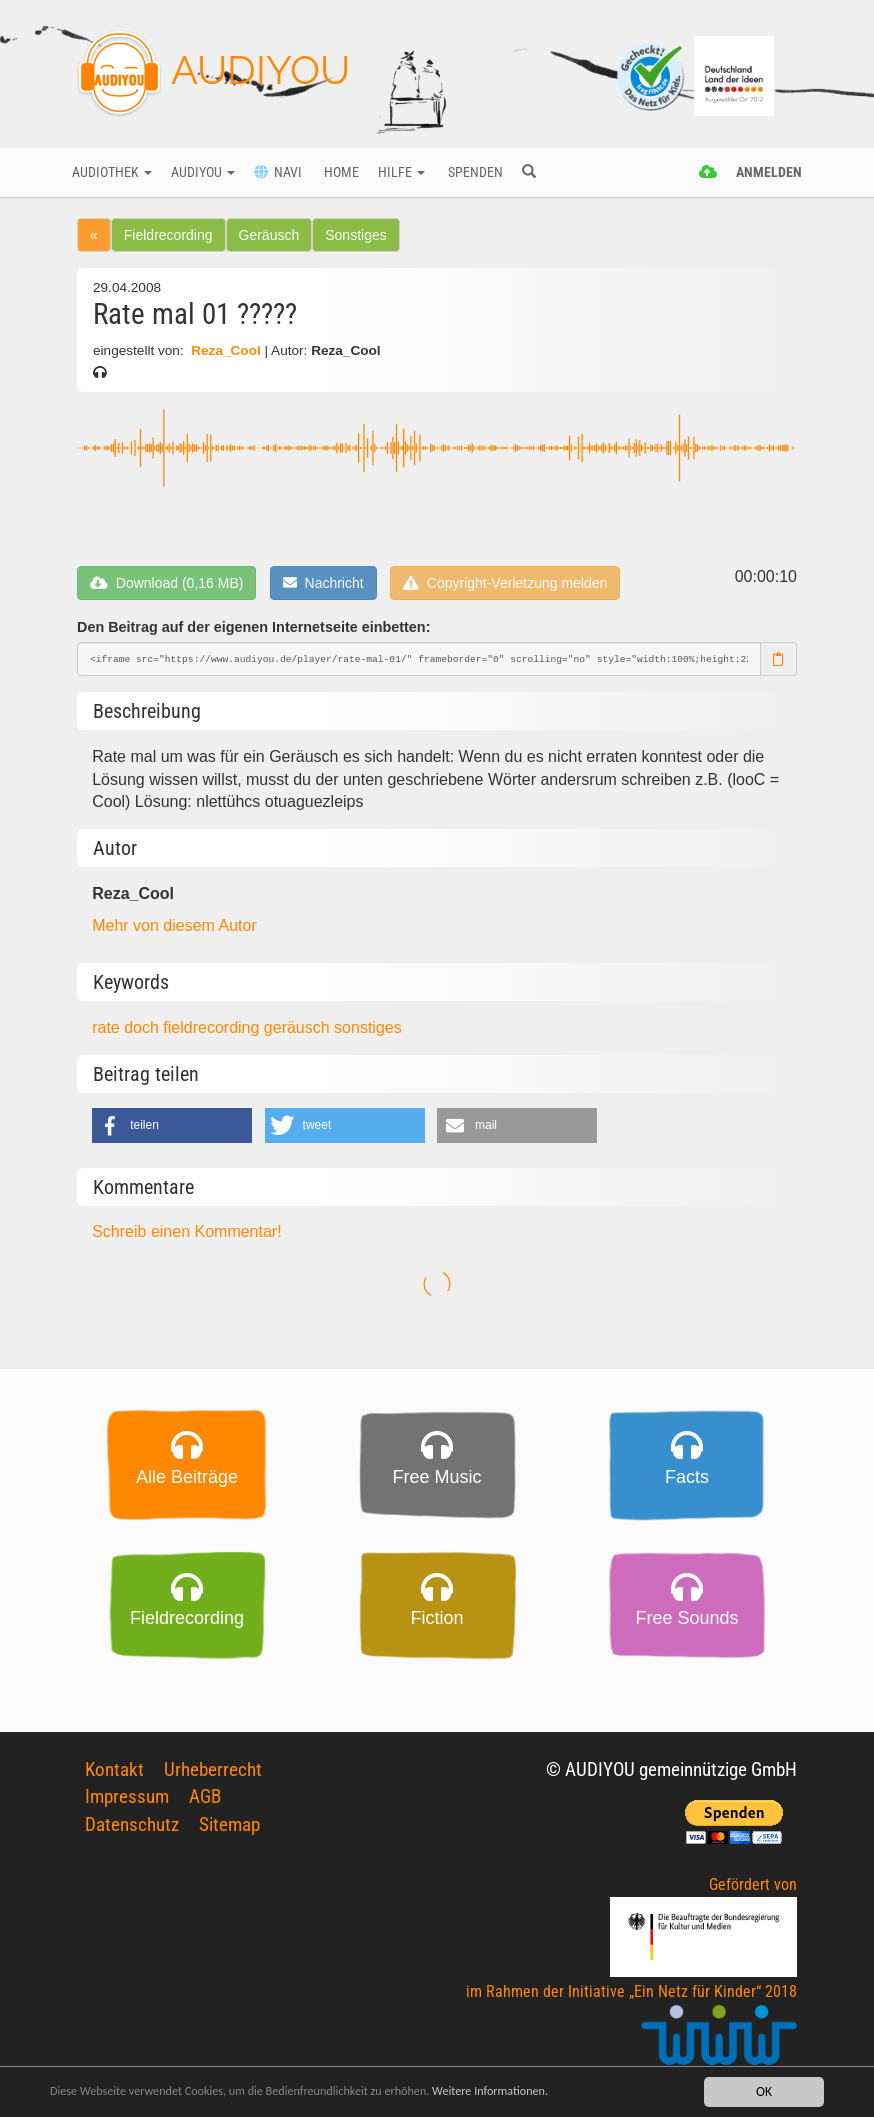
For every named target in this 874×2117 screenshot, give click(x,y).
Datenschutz (132, 1824)
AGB (205, 1796)
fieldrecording (213, 1027)
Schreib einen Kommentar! (186, 1231)
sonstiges (368, 1027)
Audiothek (112, 172)
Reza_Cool (225, 350)
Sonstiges (355, 235)
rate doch (127, 1027)
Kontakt (114, 1769)
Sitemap (229, 1824)
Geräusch (269, 235)
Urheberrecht (213, 1769)
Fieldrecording (168, 235)
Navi (278, 172)
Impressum (127, 1796)
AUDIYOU (213, 74)
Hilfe (401, 172)
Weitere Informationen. (543, 2091)
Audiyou (203, 172)
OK (764, 2091)
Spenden (474, 172)
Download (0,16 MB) (166, 583)
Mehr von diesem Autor (174, 925)
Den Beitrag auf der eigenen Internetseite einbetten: (253, 627)
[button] (172, 1125)
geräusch (299, 1027)
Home (340, 172)
